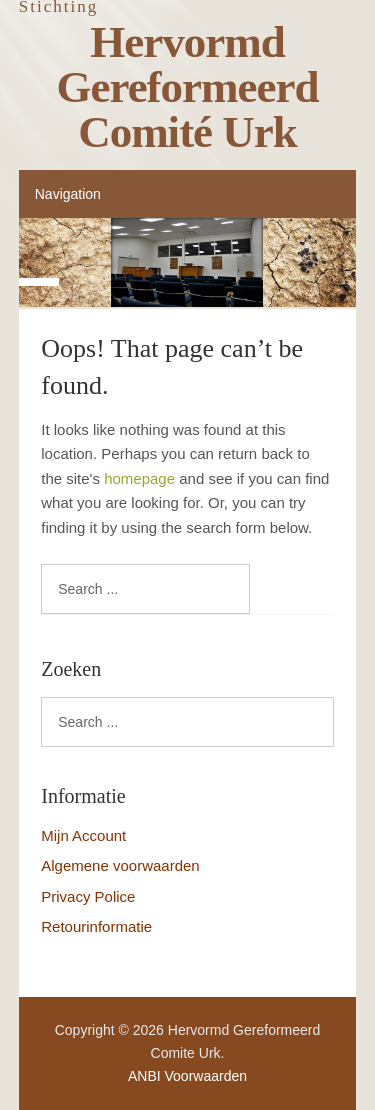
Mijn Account (83, 835)
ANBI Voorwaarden (187, 1076)
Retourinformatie (96, 926)
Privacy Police (88, 896)
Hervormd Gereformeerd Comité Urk (188, 87)
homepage (139, 478)
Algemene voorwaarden (120, 865)
